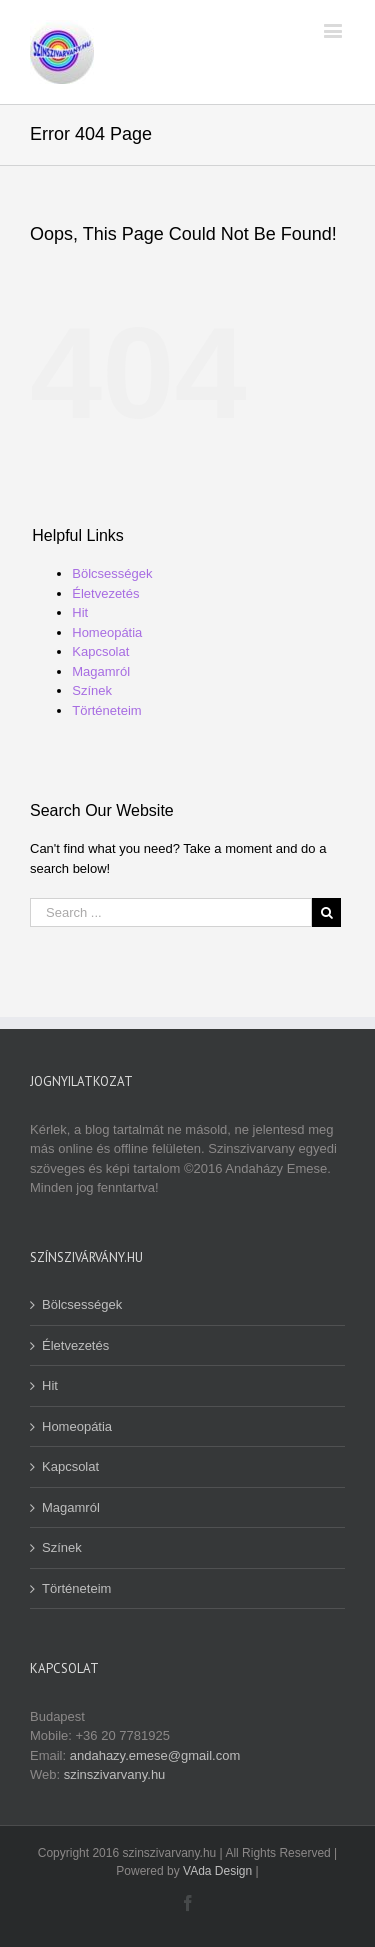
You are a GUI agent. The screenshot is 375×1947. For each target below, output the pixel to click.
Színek (92, 690)
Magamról (101, 671)
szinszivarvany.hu (115, 1774)
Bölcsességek (112, 573)
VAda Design (217, 1871)
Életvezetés (105, 593)
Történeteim (106, 710)
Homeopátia (107, 632)
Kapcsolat (100, 651)
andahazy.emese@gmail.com (155, 1755)
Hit (80, 612)
